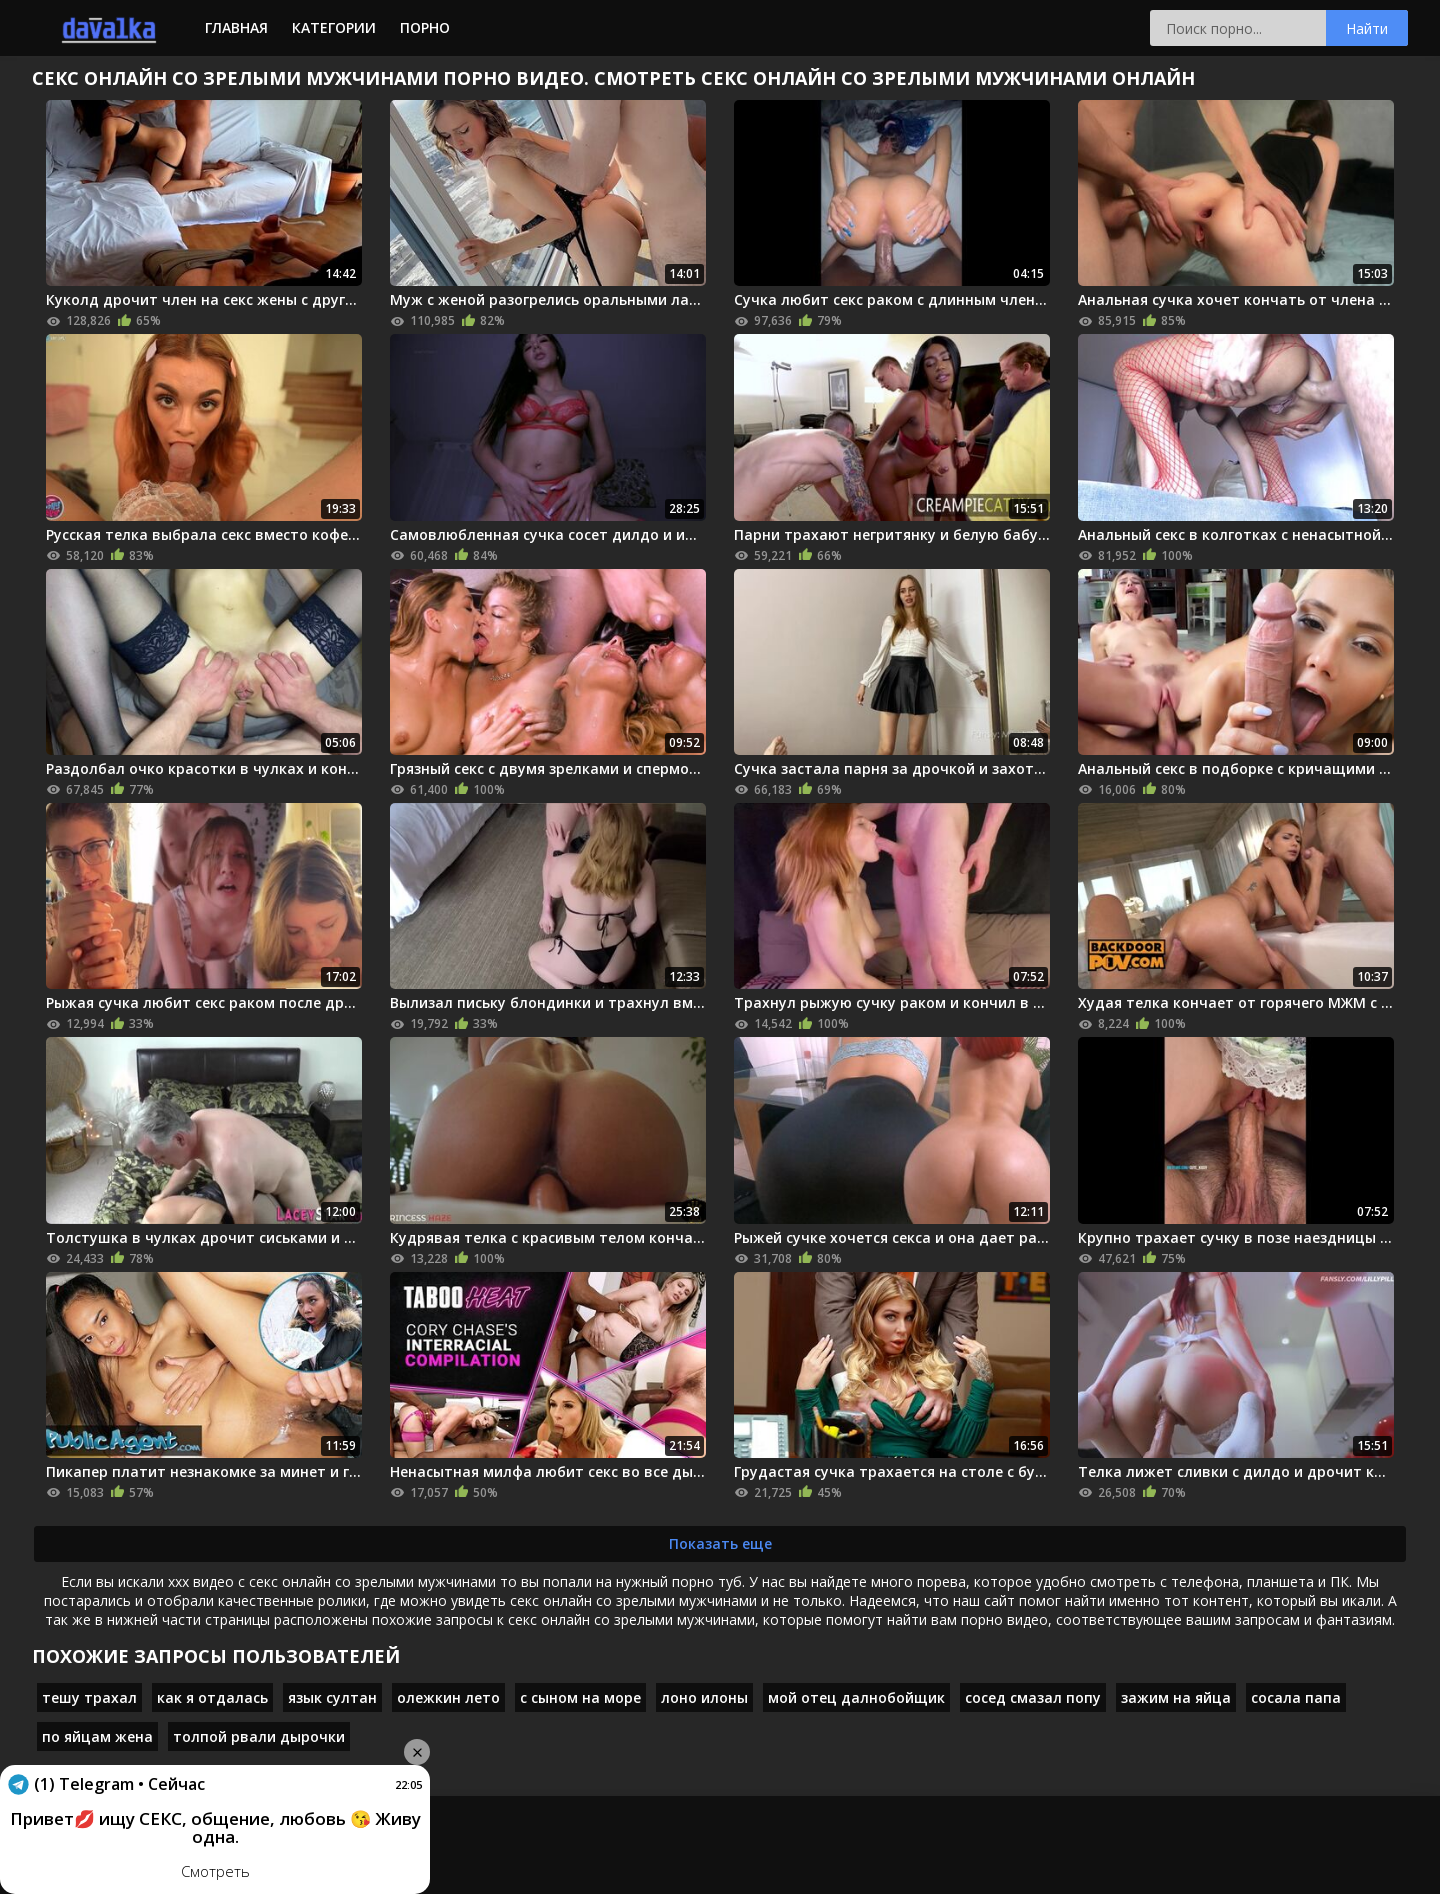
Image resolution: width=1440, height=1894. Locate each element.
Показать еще (720, 1543)
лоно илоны (704, 1697)
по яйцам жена (97, 1736)
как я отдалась (212, 1697)
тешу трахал (89, 1697)
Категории (334, 27)
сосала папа (1296, 1697)
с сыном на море (580, 1697)
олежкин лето (448, 1697)
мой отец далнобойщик (856, 1697)
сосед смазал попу (1033, 1697)
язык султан (332, 1697)
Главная (236, 27)
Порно (425, 27)
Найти (1367, 28)
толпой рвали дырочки (259, 1736)
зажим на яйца (1176, 1697)
